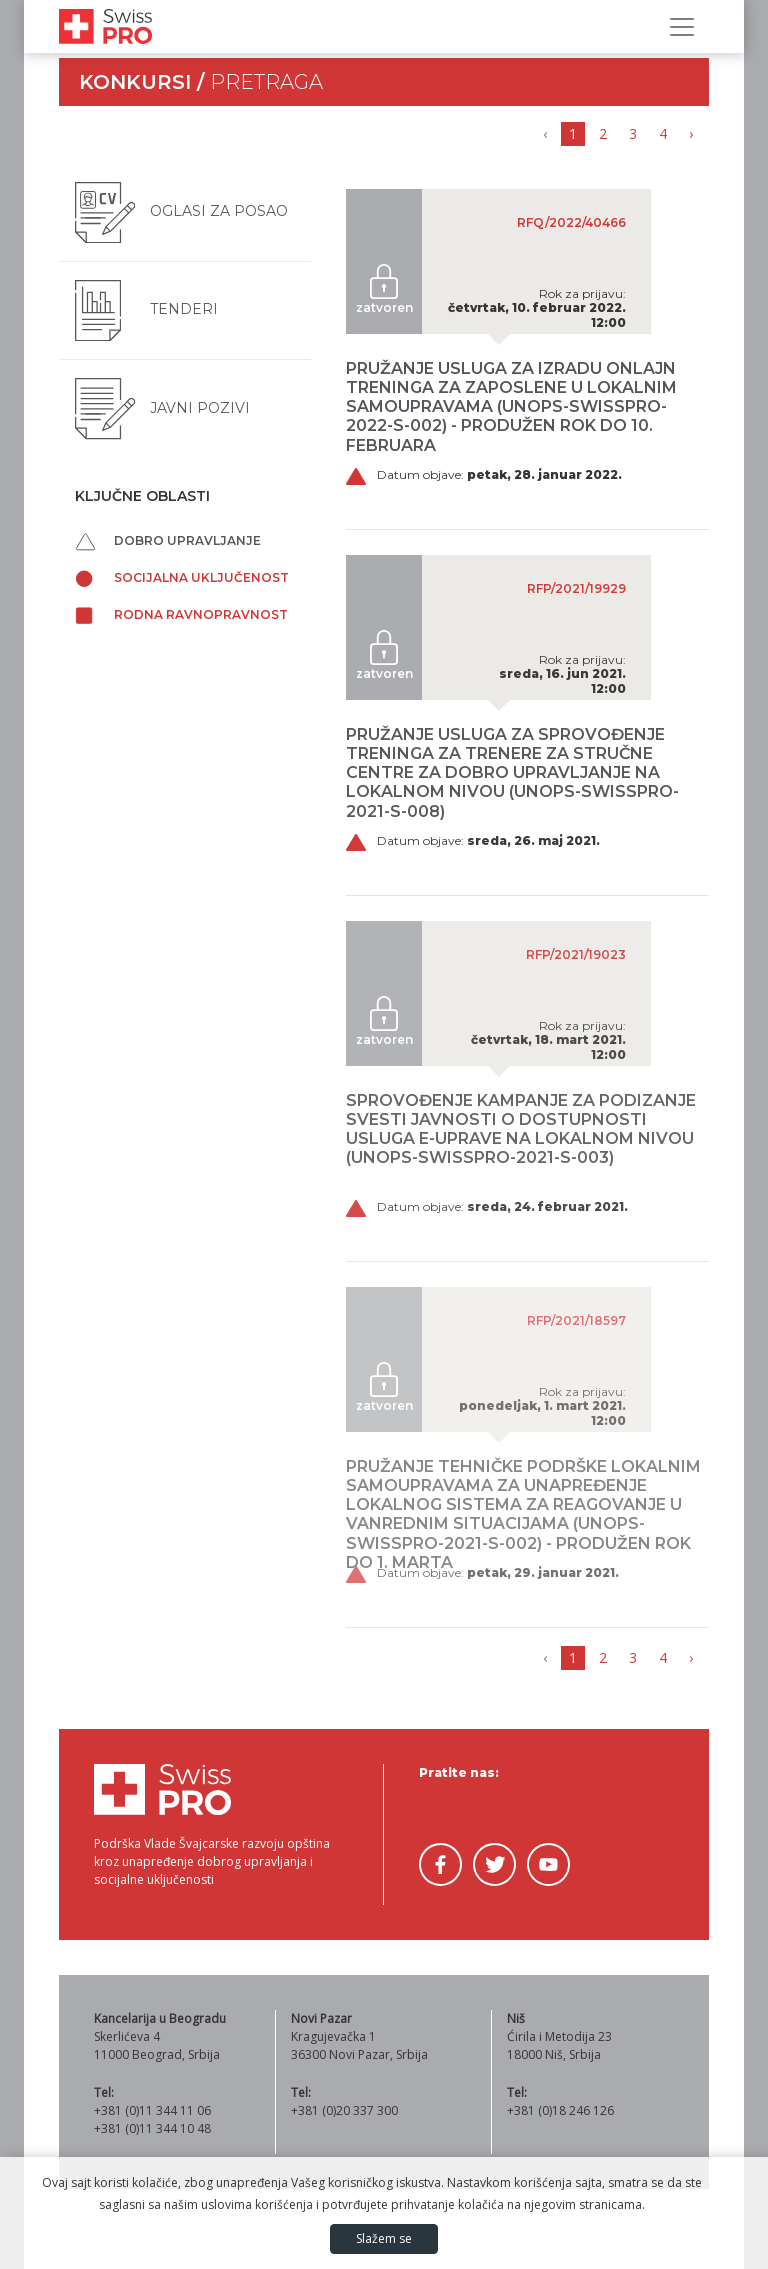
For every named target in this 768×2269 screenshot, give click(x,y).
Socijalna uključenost (182, 577)
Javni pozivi (162, 408)
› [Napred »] (691, 133)
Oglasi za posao (181, 211)
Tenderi (146, 309)
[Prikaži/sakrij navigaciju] (682, 27)
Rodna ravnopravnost (181, 614)
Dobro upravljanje (168, 540)
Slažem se (384, 2238)
